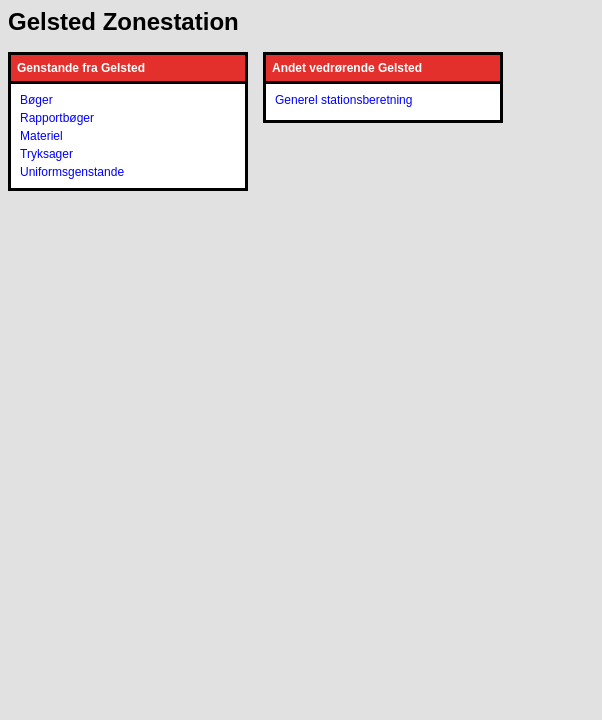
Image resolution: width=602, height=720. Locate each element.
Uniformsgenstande (72, 172)
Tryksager (46, 154)
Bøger (36, 100)
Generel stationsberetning (343, 100)
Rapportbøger (57, 118)
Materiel (41, 136)
